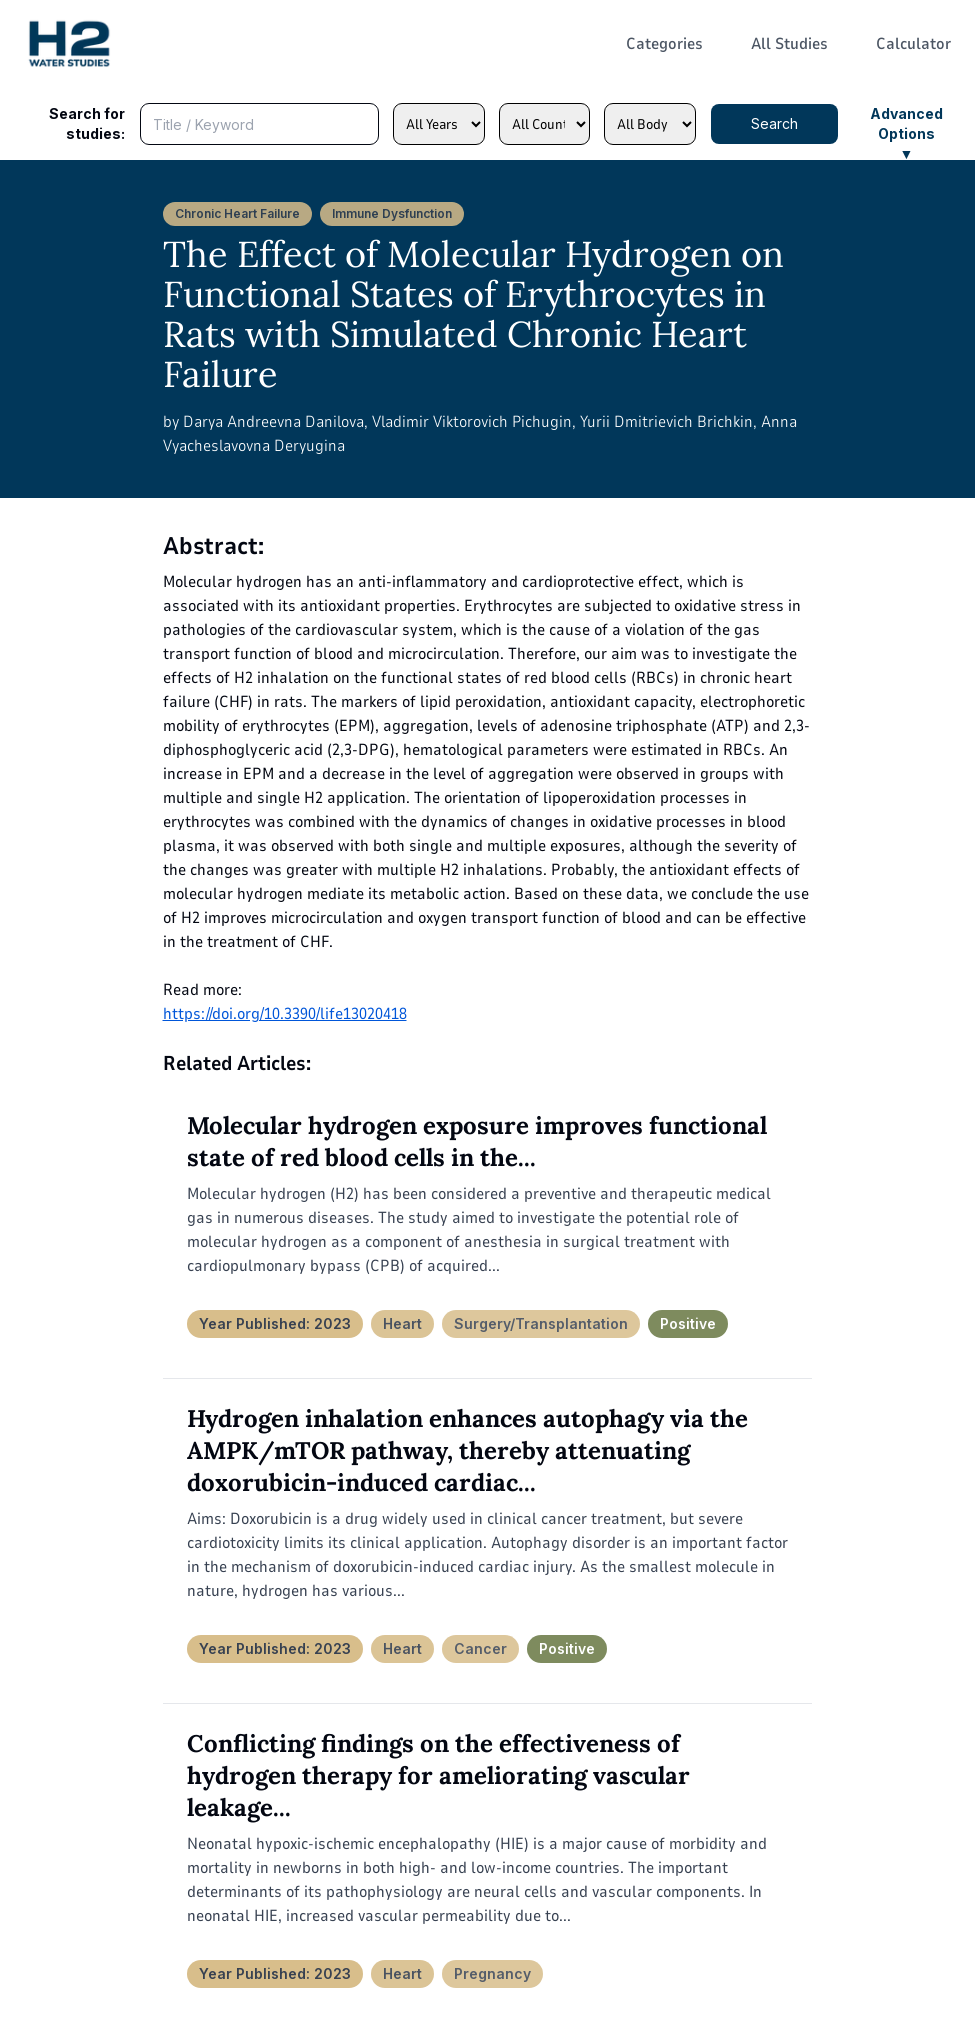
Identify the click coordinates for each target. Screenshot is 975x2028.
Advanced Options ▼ (906, 124)
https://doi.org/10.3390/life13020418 (285, 1014)
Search (774, 123)
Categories (664, 44)
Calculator (913, 44)
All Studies (789, 44)
